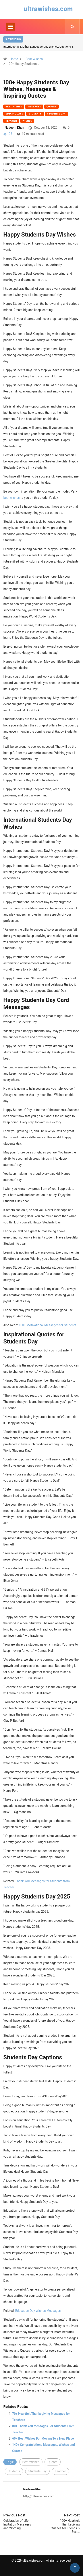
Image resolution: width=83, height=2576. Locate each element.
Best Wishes (34, 59)
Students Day (56, 113)
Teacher (11, 120)
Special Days (14, 113)
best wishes (11, 497)
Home (14, 59)
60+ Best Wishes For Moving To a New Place (43, 2438)
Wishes (27, 120)
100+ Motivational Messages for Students (47, 1325)
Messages (34, 106)
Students (35, 113)
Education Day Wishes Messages (38, 2310)
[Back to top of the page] (75, 2567)
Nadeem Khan (14, 127)
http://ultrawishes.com (38, 2496)
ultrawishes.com (41, 8)
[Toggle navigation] (10, 26)
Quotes (51, 106)
